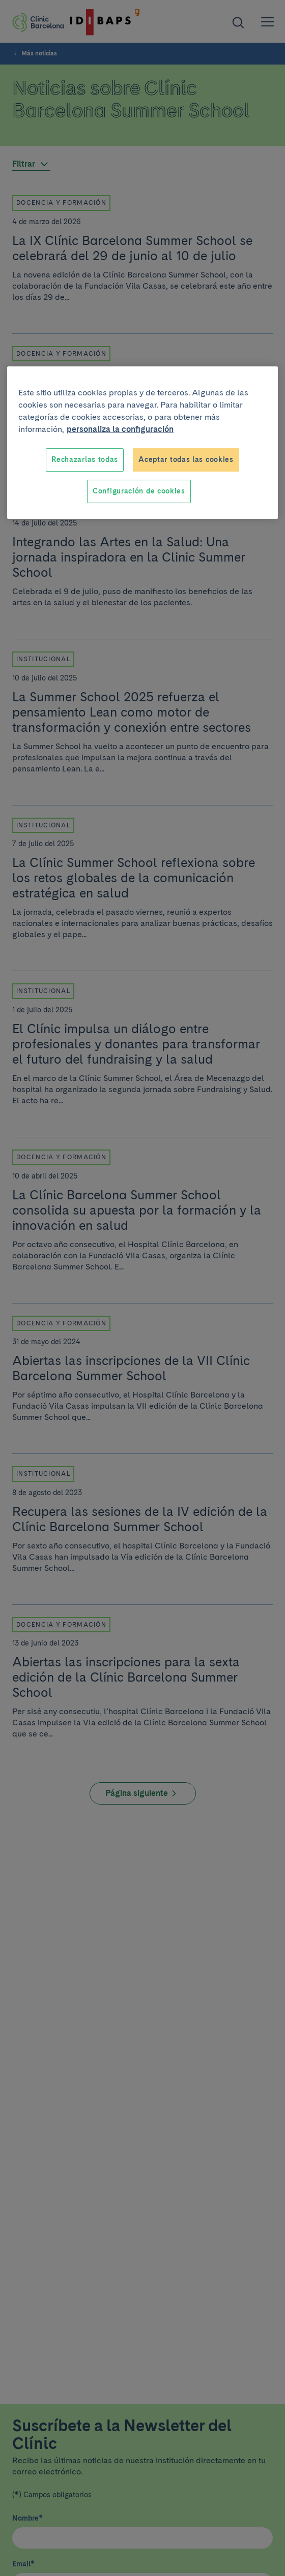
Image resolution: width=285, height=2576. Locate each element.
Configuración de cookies (139, 491)
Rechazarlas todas (84, 459)
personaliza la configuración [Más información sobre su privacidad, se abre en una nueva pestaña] (120, 429)
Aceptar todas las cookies (186, 459)
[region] (142, 442)
